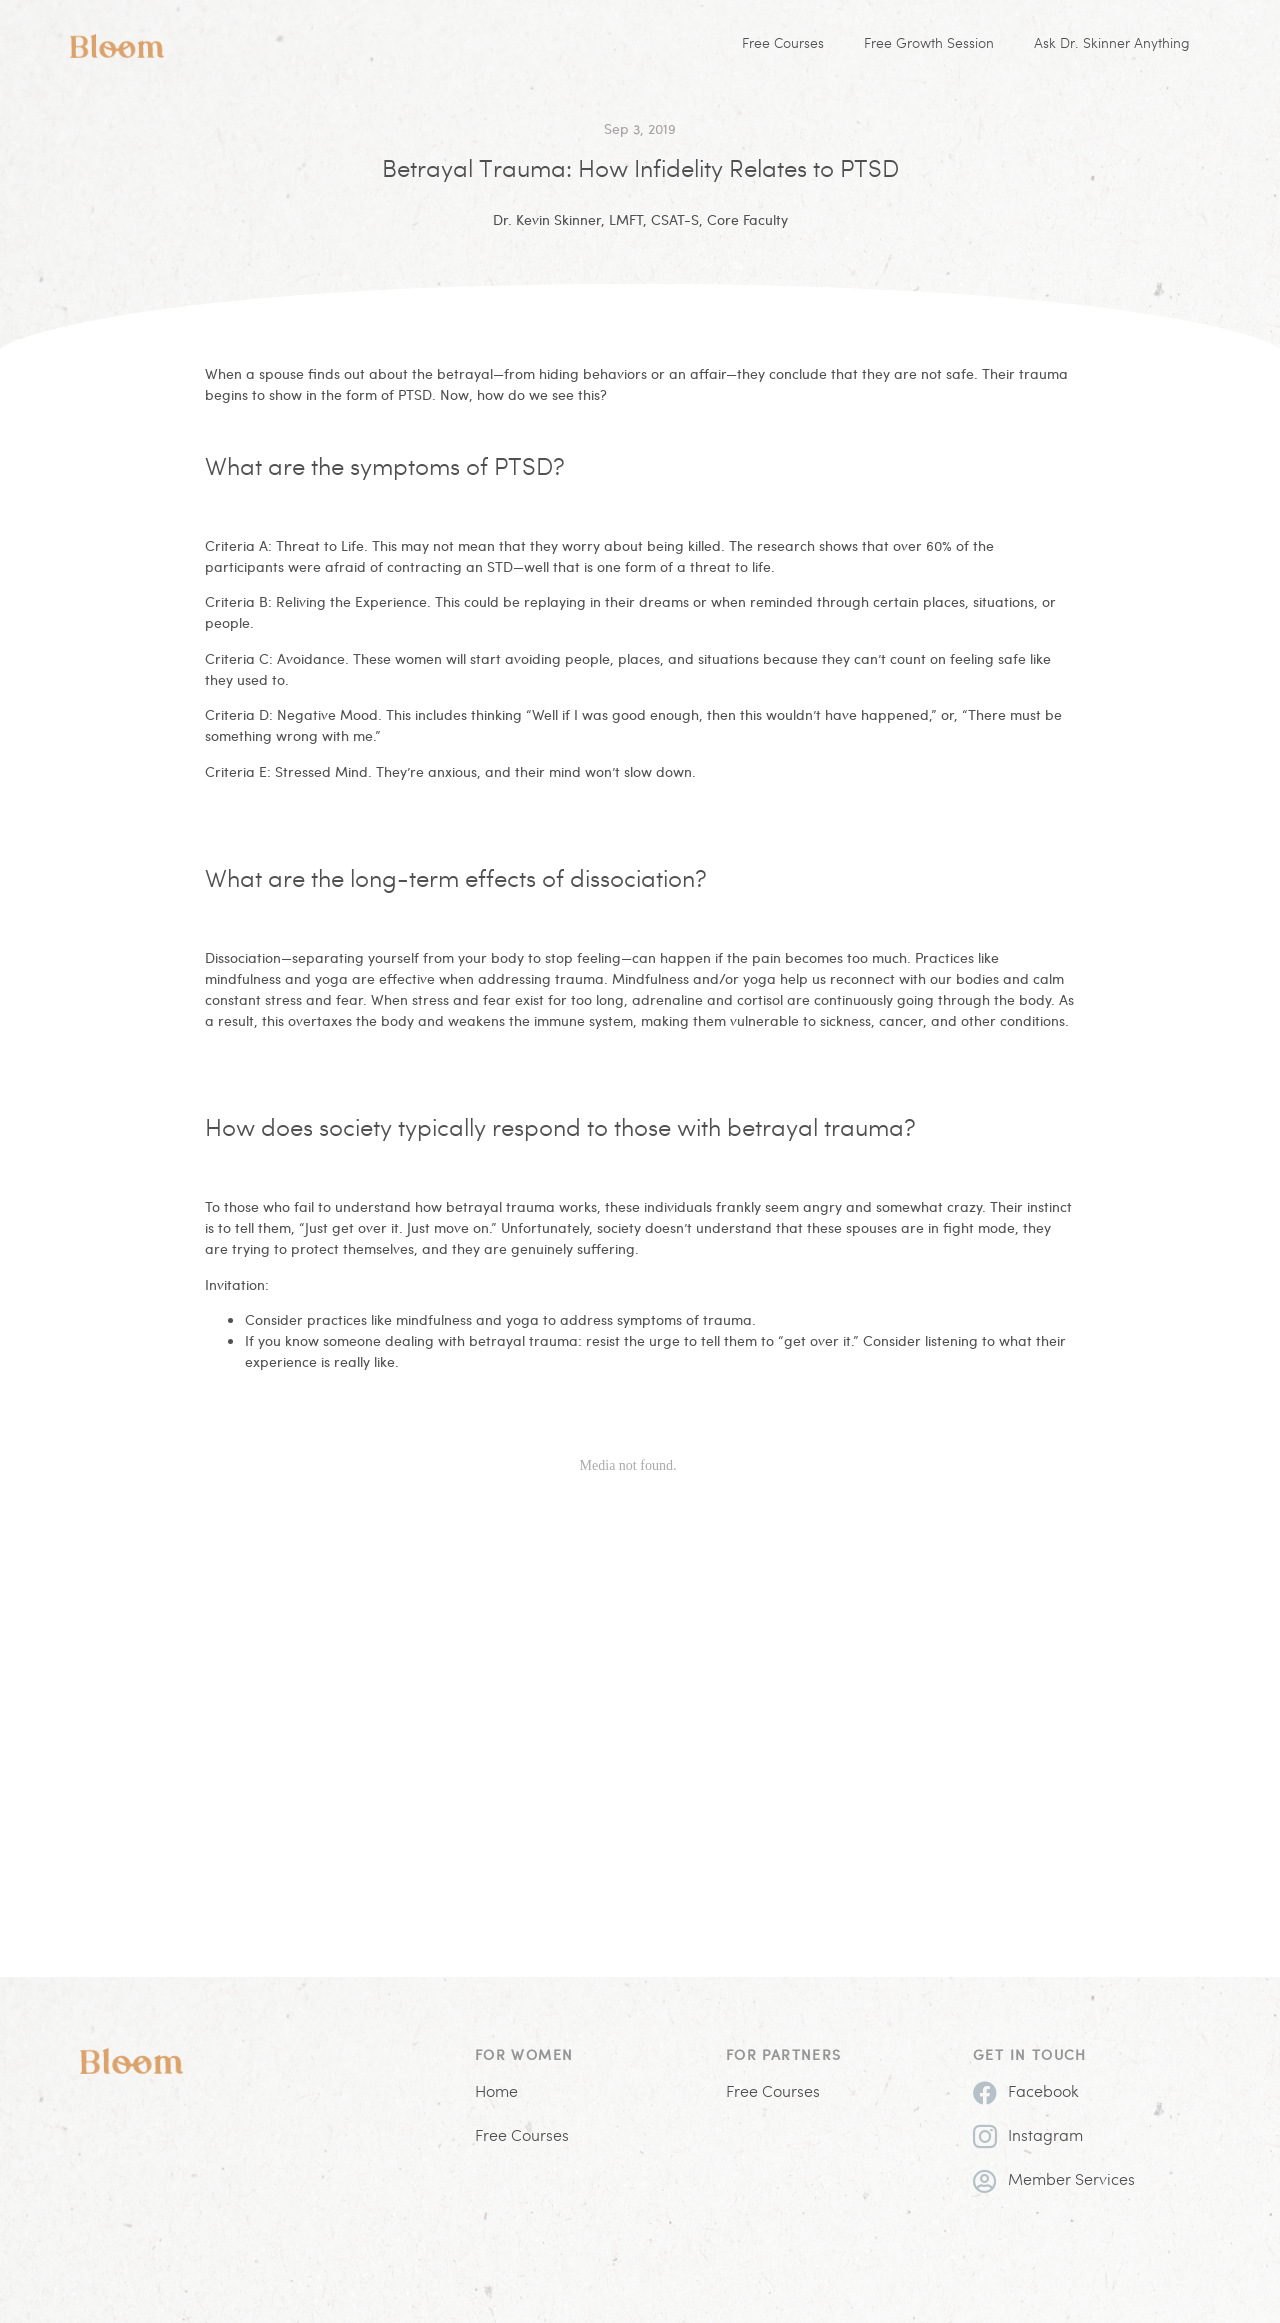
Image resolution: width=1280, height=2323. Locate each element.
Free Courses (783, 44)
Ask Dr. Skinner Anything (1112, 44)
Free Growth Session (929, 44)
